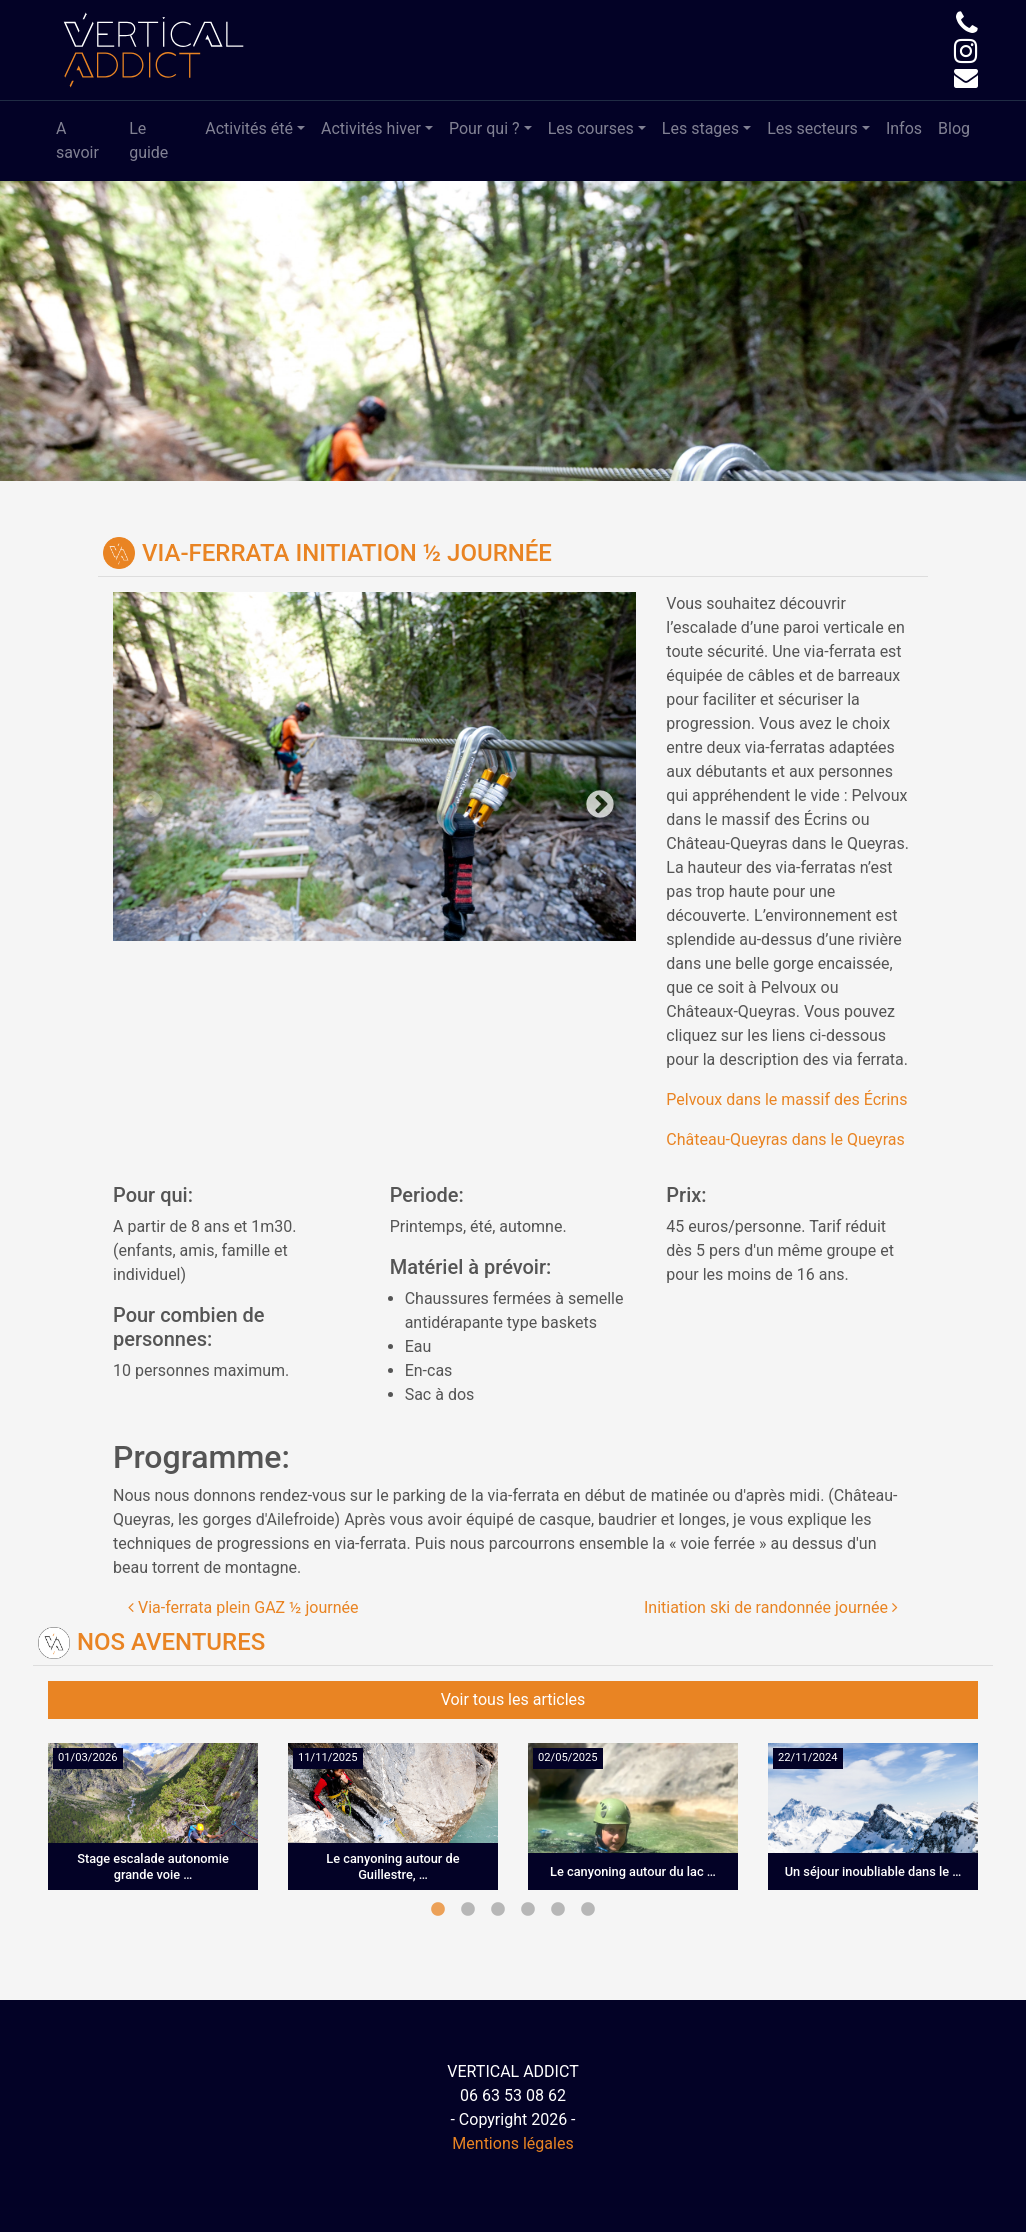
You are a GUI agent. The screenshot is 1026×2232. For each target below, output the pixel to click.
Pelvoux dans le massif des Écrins (786, 1099)
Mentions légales (512, 2143)
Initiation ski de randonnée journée (771, 1607)
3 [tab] (498, 1910)
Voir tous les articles (513, 1699)
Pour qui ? (484, 128)
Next (506, 789)
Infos (904, 128)
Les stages (700, 128)
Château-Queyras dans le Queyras (785, 1139)
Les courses (591, 128)
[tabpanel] (153, 1831)
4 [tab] (528, 1910)
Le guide (148, 140)
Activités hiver (371, 128)
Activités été (249, 128)
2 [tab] (468, 1910)
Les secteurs (812, 128)
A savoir (77, 140)
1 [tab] (438, 1910)
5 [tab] (558, 1910)
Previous (244, 789)
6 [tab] (588, 1910)
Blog (954, 128)
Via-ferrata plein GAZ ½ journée (243, 1607)
